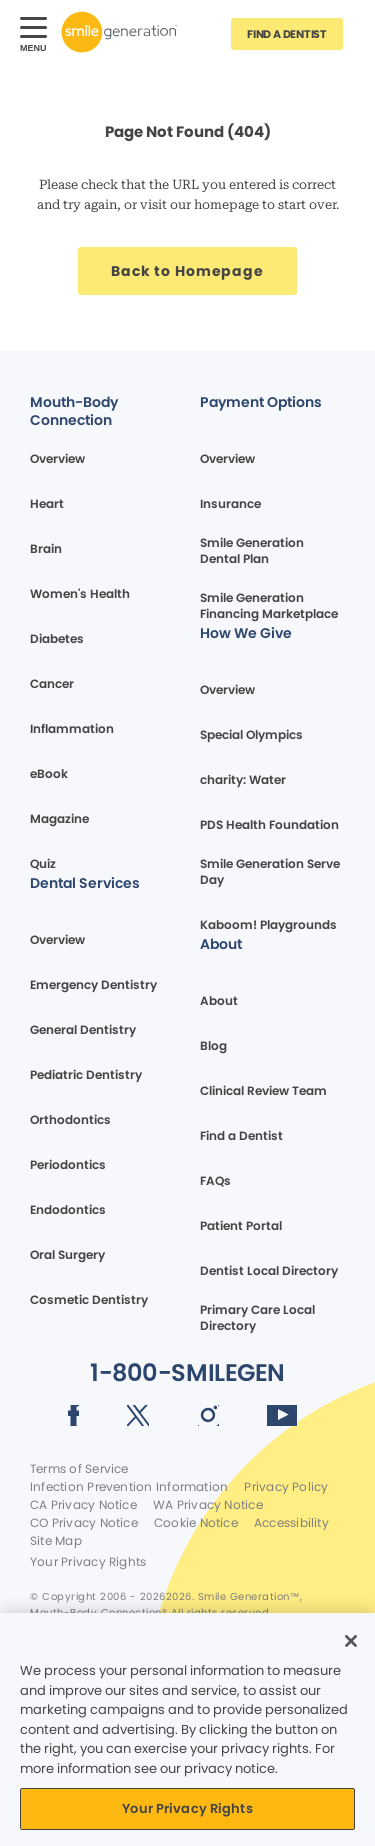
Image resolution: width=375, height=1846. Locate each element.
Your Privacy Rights (88, 1562)
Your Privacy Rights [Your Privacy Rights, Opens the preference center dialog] (187, 1808)
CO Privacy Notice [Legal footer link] (84, 1523)
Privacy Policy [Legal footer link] (286, 1487)
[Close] (351, 1641)
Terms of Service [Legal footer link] (79, 1469)
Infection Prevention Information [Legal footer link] (129, 1487)
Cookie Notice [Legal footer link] (196, 1523)
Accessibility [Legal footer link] (291, 1523)
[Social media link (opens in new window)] (73, 1419)
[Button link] (287, 34)
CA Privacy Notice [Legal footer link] (83, 1505)
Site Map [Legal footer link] (56, 1541)
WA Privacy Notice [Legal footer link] (208, 1505)
